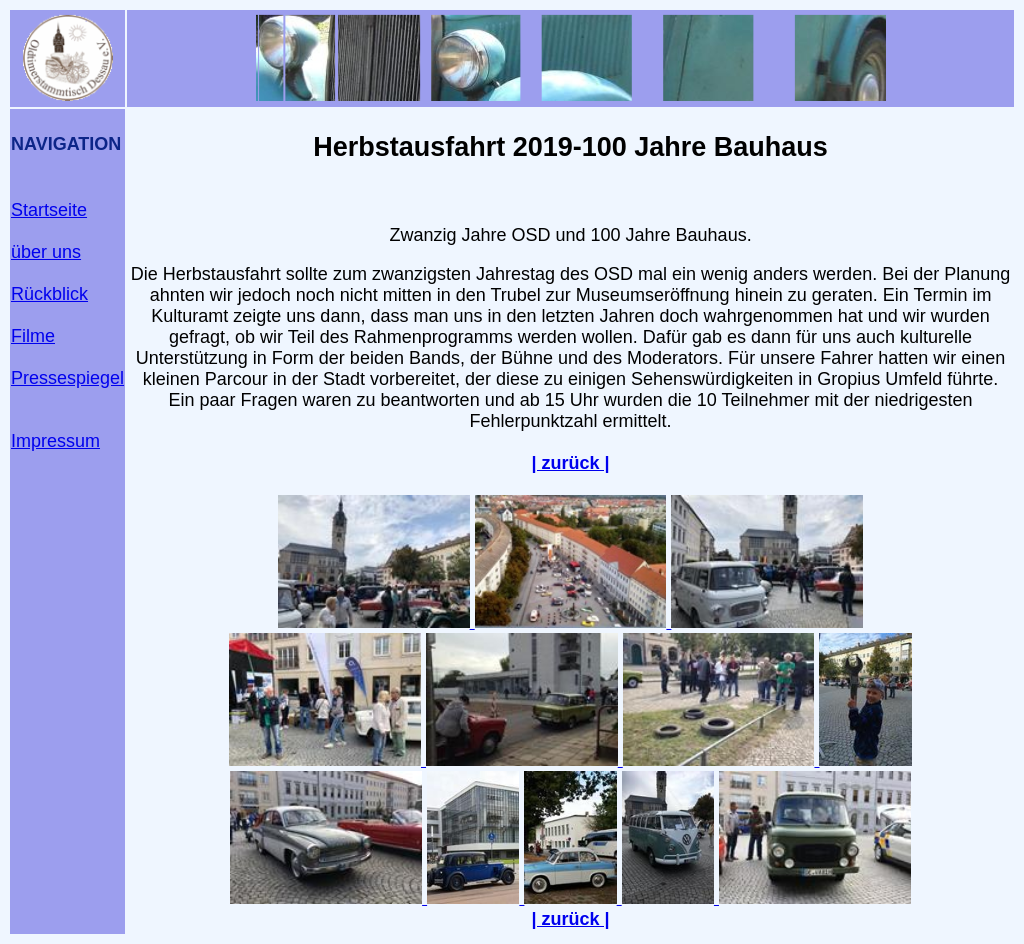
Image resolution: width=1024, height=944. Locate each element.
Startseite (49, 210)
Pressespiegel (67, 378)
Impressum (55, 441)
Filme (33, 336)
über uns (46, 252)
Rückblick (49, 294)
